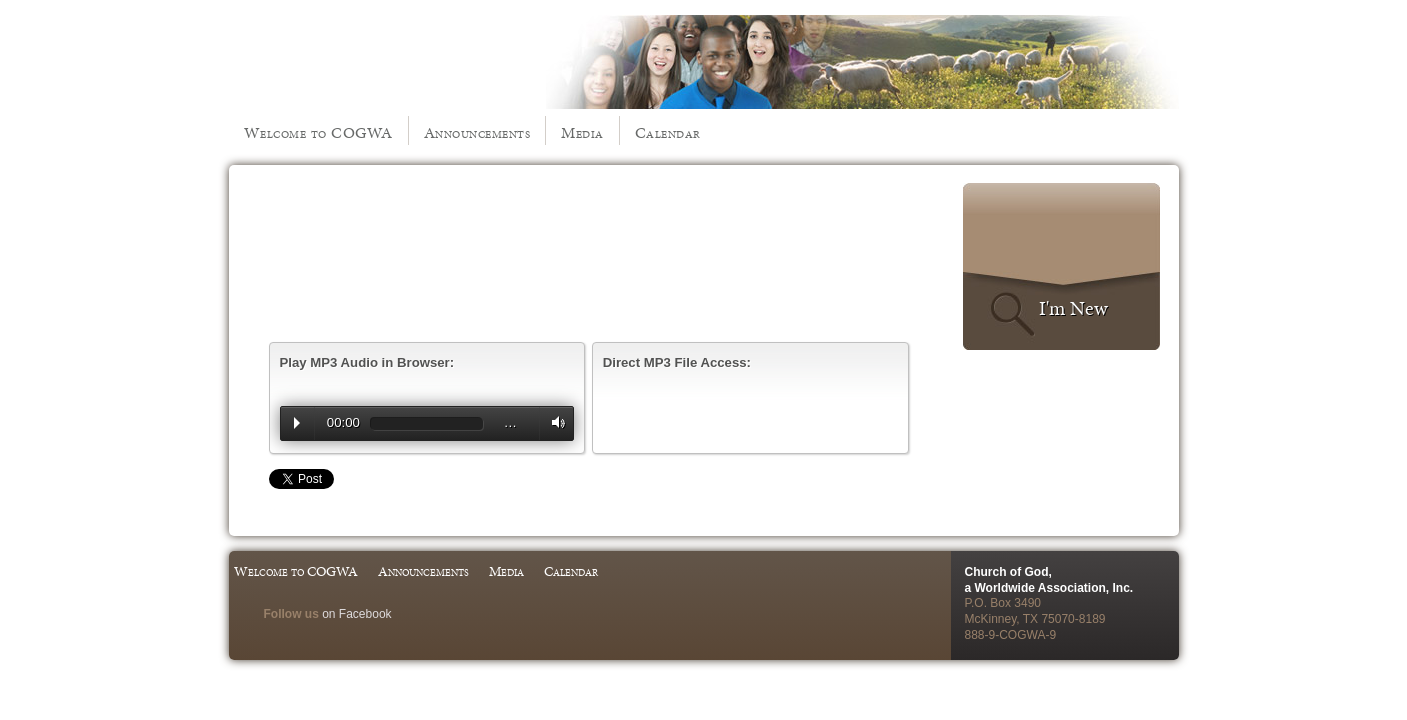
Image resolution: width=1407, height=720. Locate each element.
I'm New (1073, 308)
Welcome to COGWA (318, 132)
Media (582, 132)
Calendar (668, 132)
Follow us (291, 614)
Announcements (477, 132)
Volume (554, 422)
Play (297, 423)
